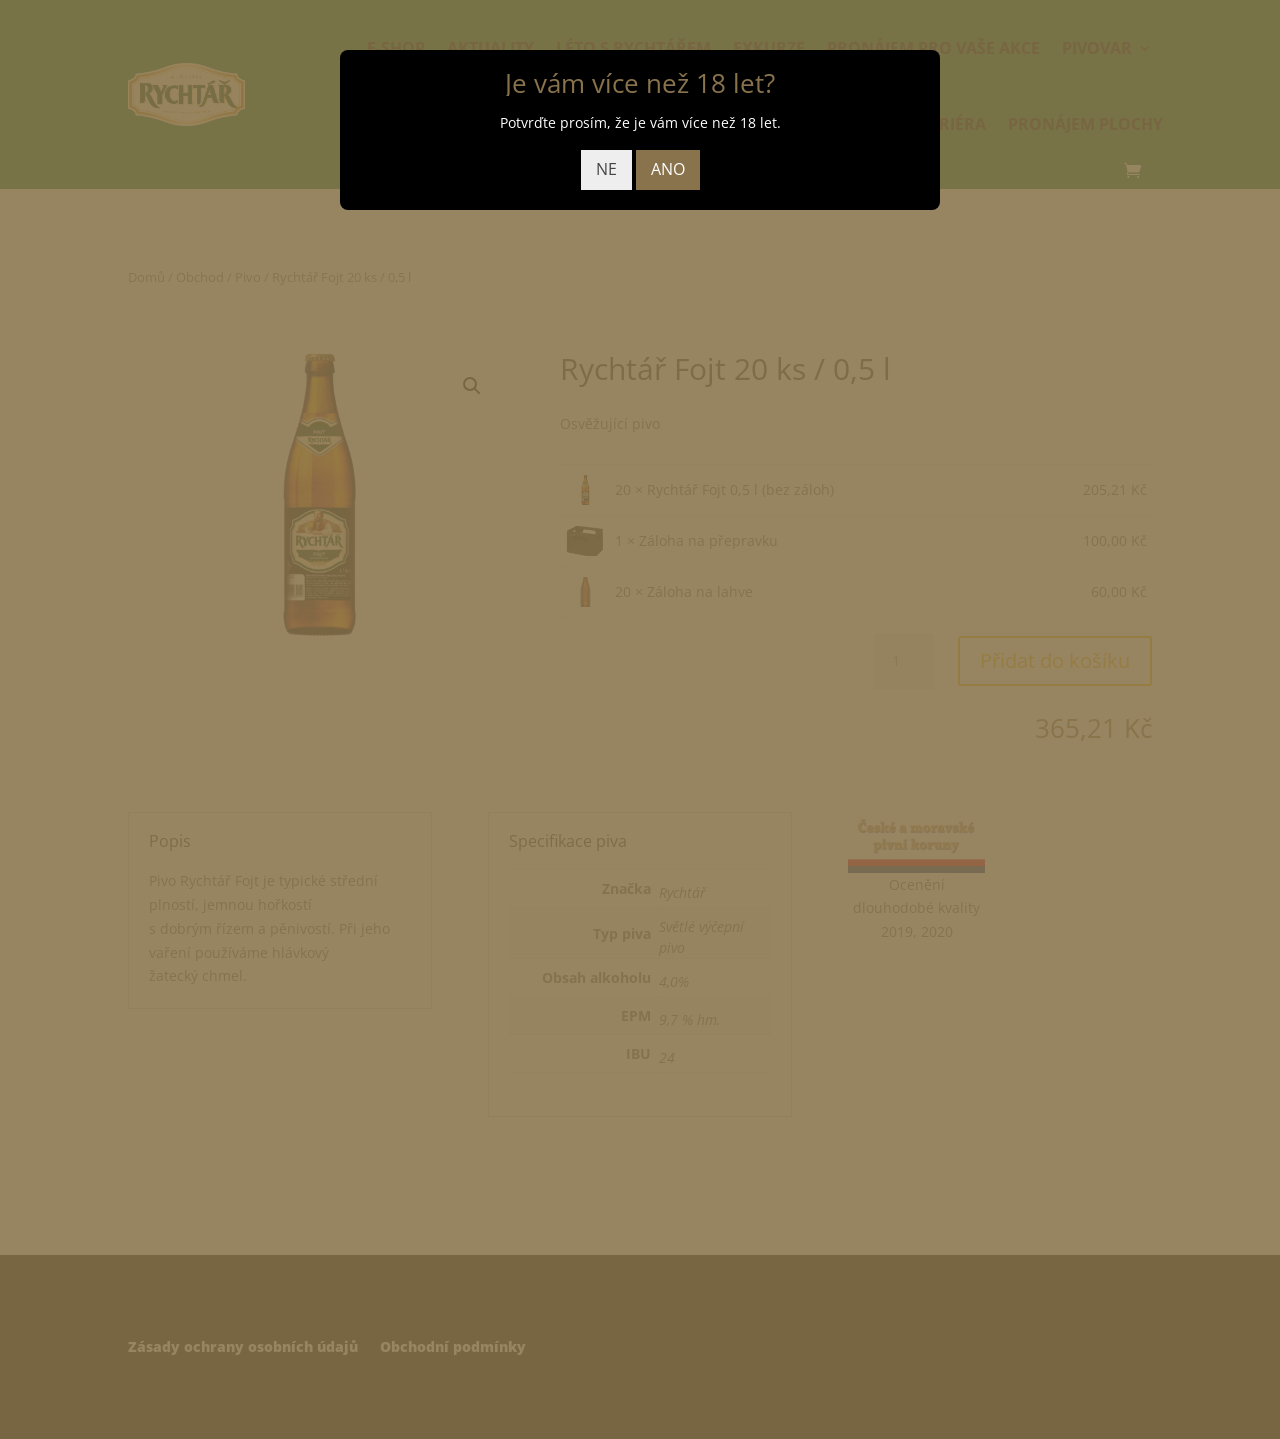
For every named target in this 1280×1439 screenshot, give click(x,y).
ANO (668, 169)
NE (606, 169)
